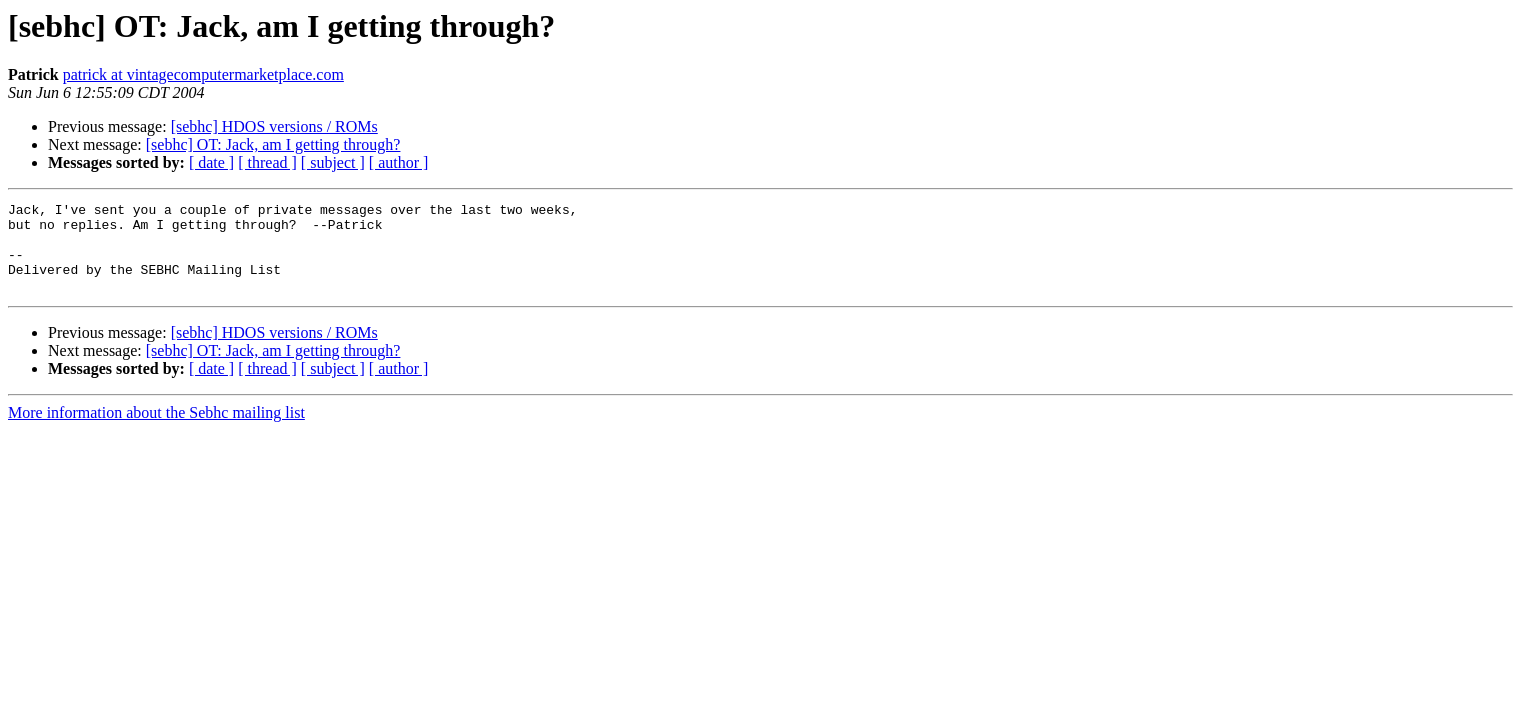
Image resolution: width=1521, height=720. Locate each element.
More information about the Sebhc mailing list (156, 430)
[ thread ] (267, 162)
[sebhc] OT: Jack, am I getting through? (273, 144)
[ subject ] (333, 162)
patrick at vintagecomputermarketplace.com (203, 74)
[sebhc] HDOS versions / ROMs (274, 126)
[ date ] (211, 162)
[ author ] (399, 162)
